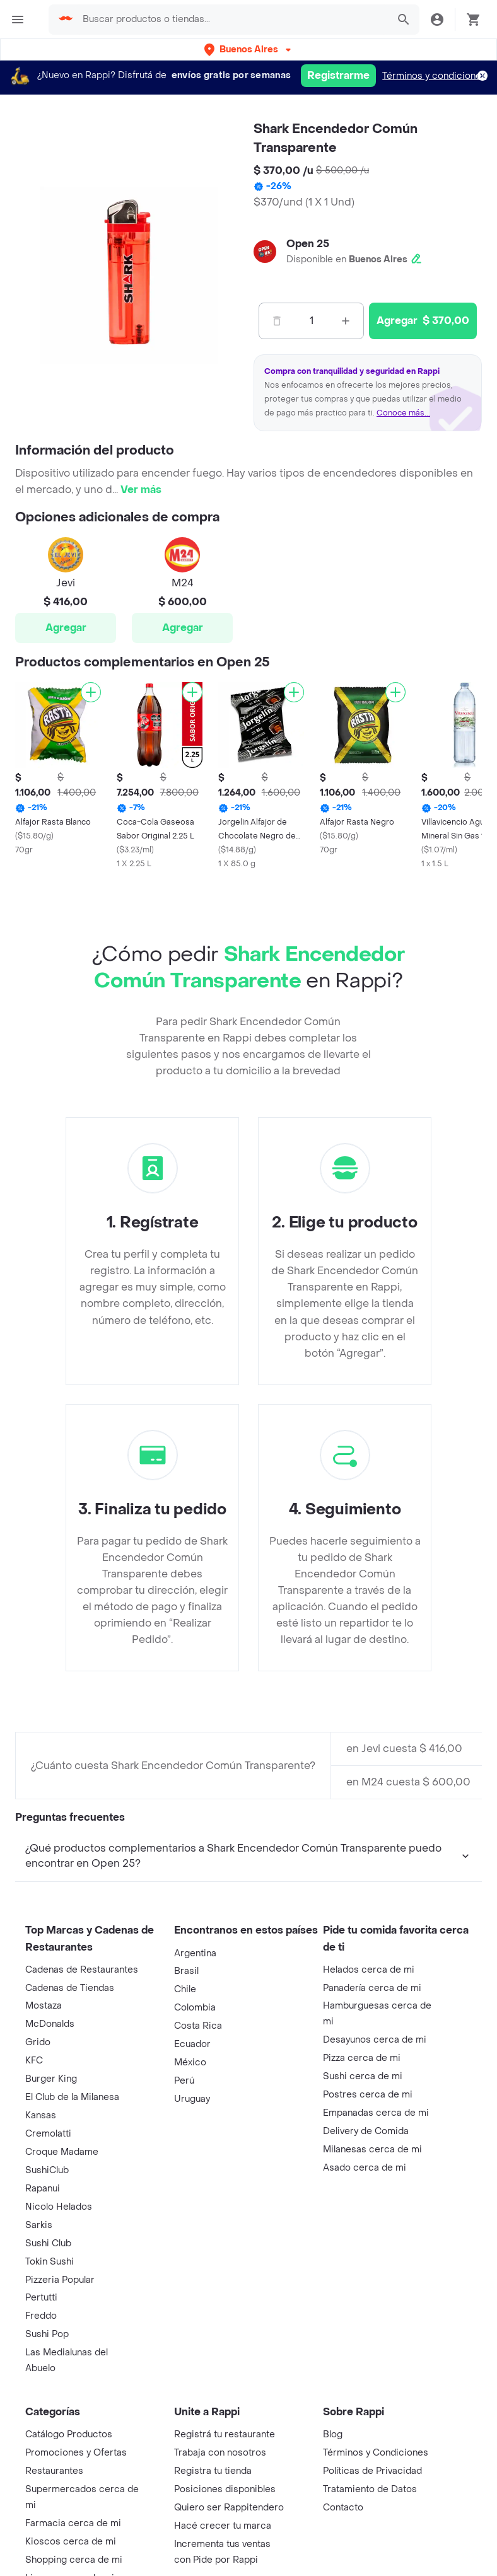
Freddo (41, 2463)
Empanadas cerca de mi (376, 2260)
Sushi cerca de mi (362, 2224)
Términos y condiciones (434, 76)
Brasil (186, 2119)
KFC (34, 2208)
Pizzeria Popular (60, 2428)
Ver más (140, 489)
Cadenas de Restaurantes (81, 2117)
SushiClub (47, 2318)
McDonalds (49, 2172)
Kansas (40, 2263)
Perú (184, 2228)
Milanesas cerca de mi (372, 2297)
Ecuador (192, 2192)
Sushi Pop (47, 2482)
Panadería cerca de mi (372, 2136)
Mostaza (43, 2153)
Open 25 (307, 243)
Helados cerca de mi (368, 2117)
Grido (37, 2190)
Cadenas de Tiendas (69, 2136)
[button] (249, 49)
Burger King (51, 2226)
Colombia (195, 2155)
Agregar (65, 627)
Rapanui (42, 2336)
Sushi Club (48, 2391)
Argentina (195, 2101)
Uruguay (192, 2247)
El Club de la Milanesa (72, 2245)
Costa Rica (198, 2173)
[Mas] (345, 321)
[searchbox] (231, 19)
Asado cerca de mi (364, 2315)
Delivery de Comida (366, 2279)
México (190, 2210)
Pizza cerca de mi (362, 2206)
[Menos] (276, 321)
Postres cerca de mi (367, 2242)
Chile (185, 2137)
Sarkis (38, 2373)
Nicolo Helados (58, 2354)
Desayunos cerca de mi (374, 2187)
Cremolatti (48, 2281)
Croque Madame (61, 2300)
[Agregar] (91, 692)
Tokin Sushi (49, 2409)
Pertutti (41, 2445)
